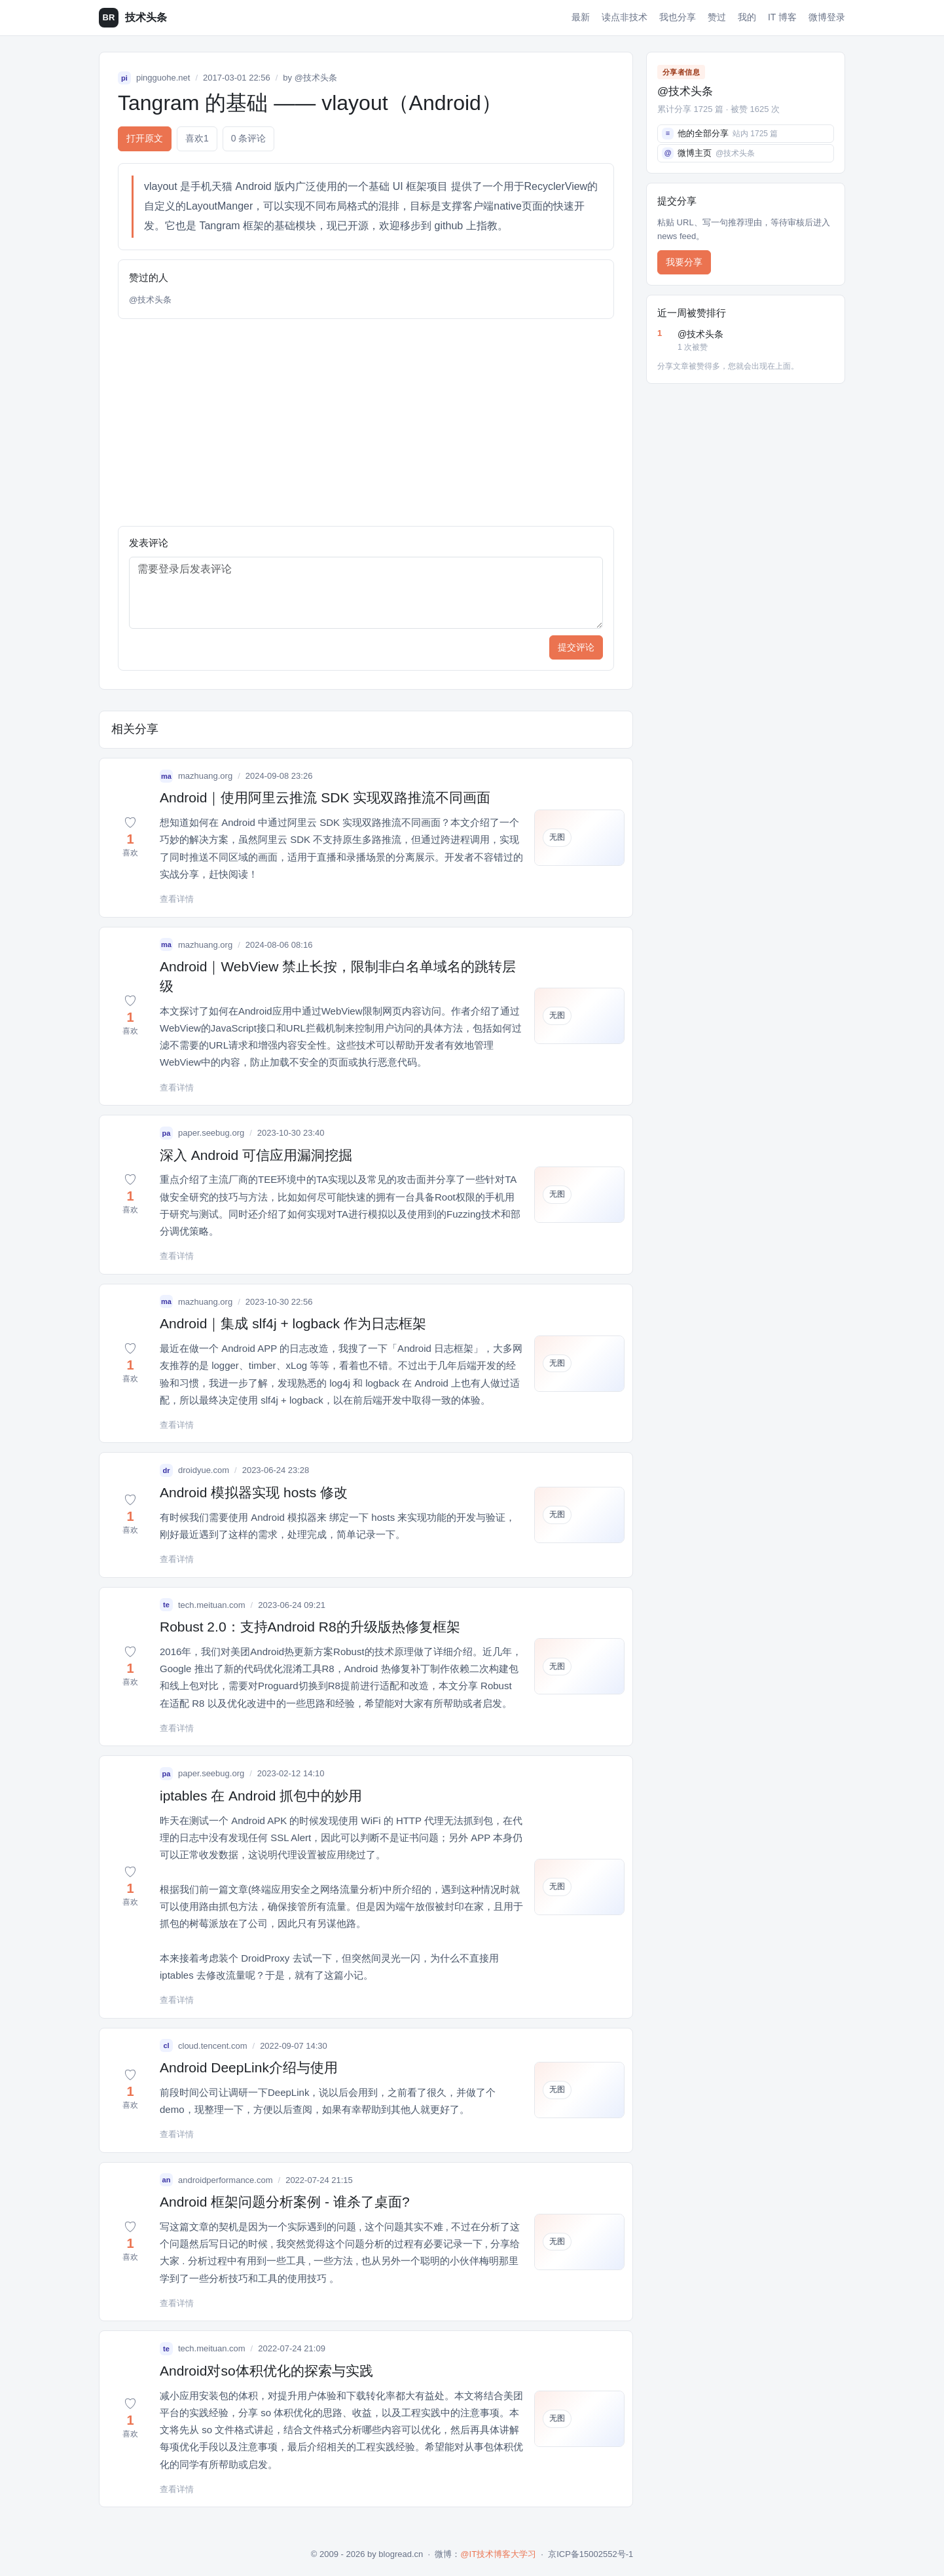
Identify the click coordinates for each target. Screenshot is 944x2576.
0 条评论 (248, 138)
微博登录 (826, 17)
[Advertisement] (366, 422)
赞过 (717, 17)
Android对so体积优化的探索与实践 (266, 2370)
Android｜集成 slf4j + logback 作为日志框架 (293, 1323)
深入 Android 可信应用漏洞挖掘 (256, 1155)
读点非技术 (624, 17)
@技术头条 (316, 78)
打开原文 (144, 138)
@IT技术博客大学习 (498, 2554)
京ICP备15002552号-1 (590, 2554)
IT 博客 (782, 17)
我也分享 (677, 17)
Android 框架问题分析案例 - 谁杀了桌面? (285, 2201)
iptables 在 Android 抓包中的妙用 (261, 1795)
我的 (747, 17)
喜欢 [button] (197, 138)
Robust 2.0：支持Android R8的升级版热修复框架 (310, 1626)
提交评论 (576, 647)
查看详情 (177, 899)
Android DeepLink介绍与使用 (249, 2067)
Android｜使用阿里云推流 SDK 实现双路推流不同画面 (325, 797)
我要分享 (684, 262)
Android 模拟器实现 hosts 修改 (254, 1492)
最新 (581, 17)
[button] (130, 837)
